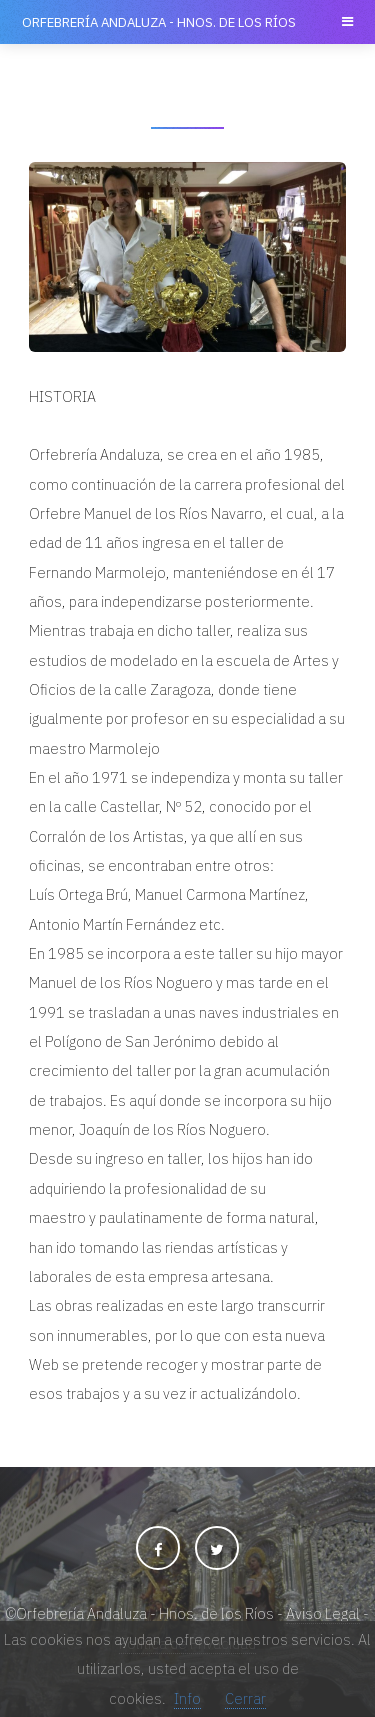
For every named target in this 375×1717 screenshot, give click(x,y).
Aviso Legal (323, 1613)
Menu (345, 22)
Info (187, 1698)
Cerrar (245, 1698)
